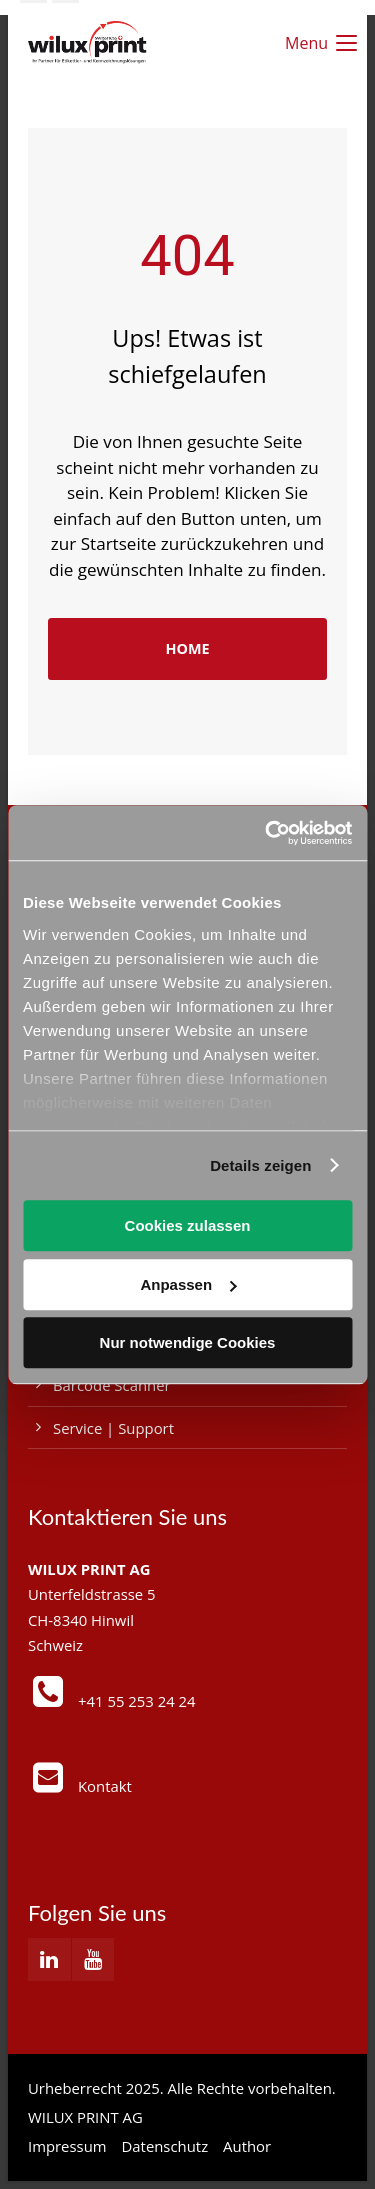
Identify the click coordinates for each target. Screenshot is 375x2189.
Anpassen (188, 1284)
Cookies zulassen (188, 1225)
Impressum (67, 2146)
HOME (187, 648)
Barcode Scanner (112, 1385)
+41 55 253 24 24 (137, 1701)
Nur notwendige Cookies (188, 1342)
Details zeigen (260, 1165)
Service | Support (113, 1428)
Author (247, 2146)
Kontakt (105, 1786)
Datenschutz (165, 2146)
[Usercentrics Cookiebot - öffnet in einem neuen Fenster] (267, 833)
